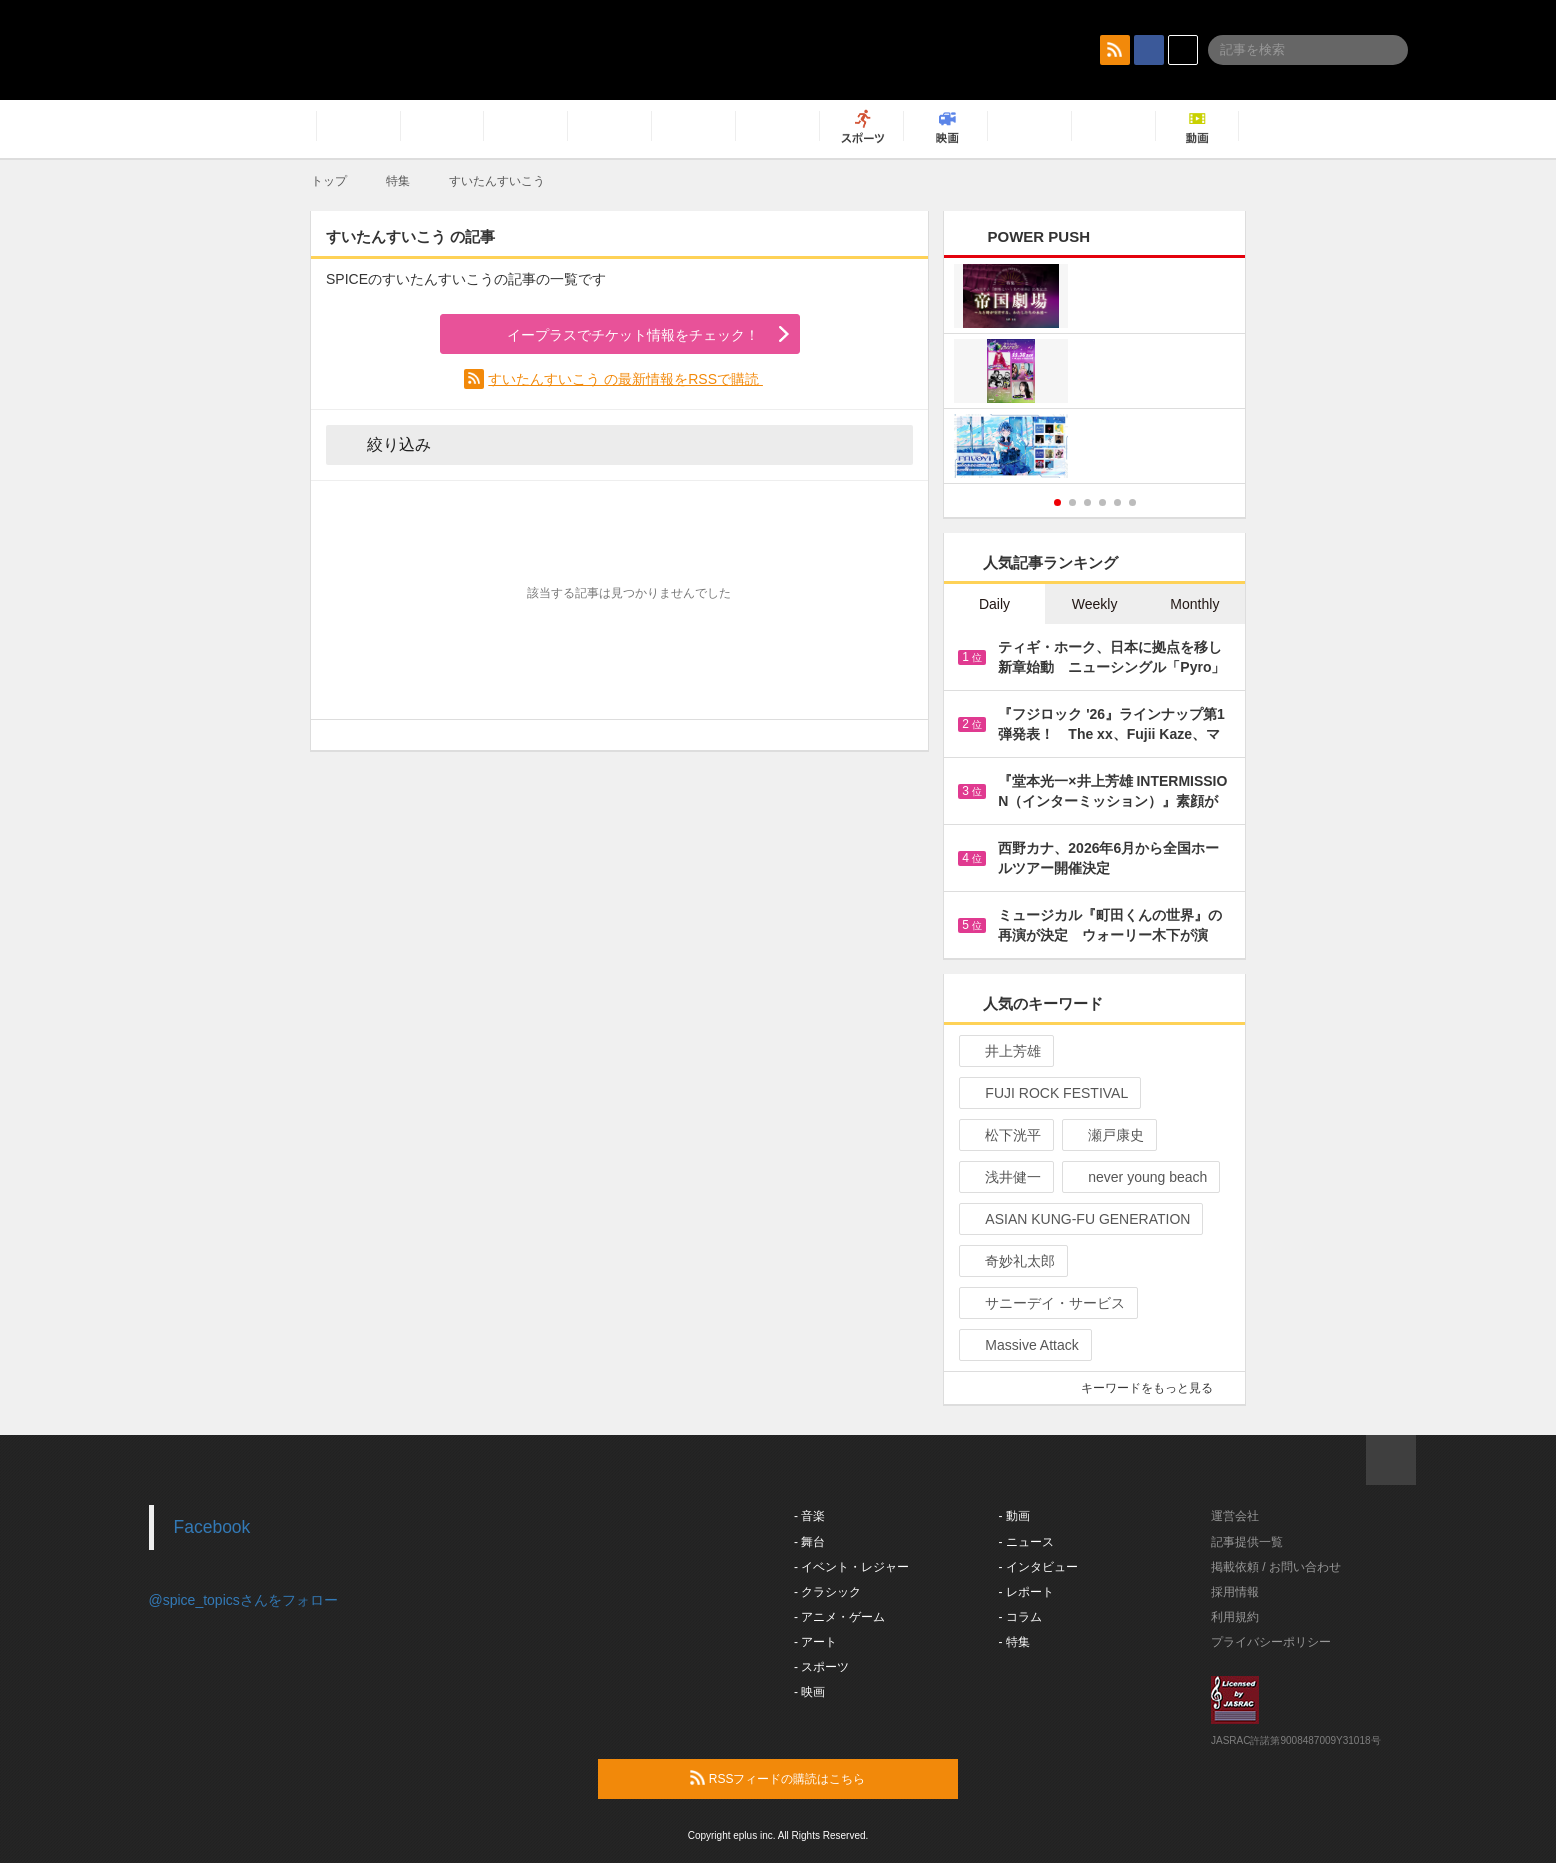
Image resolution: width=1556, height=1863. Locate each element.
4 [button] (1102, 502)
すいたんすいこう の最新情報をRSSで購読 (625, 379)
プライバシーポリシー (1271, 1642)
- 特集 (1014, 1642)
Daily (994, 604)
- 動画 (1014, 1516)
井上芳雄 (1004, 1051)
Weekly (1095, 604)
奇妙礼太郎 (1011, 1261)
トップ (329, 181)
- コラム (1020, 1617)
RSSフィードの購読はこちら (816, 1778)
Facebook (212, 1527)
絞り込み (385, 444)
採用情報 (1235, 1592)
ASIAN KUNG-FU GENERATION (1079, 1219)
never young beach (1139, 1177)
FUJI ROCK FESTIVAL (1048, 1093)
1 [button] (1057, 502)
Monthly (1194, 604)
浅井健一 (1004, 1177)
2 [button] (1072, 502)
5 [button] (1117, 502)
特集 (398, 181)
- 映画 (809, 1692)
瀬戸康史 (1107, 1135)
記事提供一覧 (1247, 1542)
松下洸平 (1004, 1135)
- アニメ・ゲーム (839, 1617)
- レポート (1026, 1592)
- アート (815, 1642)
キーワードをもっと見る (1155, 1388)
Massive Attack (1023, 1345)
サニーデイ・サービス (1046, 1303)
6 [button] (1132, 502)
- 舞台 (809, 1542)
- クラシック (827, 1592)
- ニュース (1026, 1542)
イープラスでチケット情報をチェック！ (609, 335)
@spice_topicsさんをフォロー (243, 1600)
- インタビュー (1038, 1567)
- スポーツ (821, 1667)
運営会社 (1235, 1516)
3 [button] (1087, 502)
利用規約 (1235, 1617)
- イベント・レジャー (851, 1567)
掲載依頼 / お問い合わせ (1276, 1567)
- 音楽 (809, 1516)
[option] (1094, 373)
